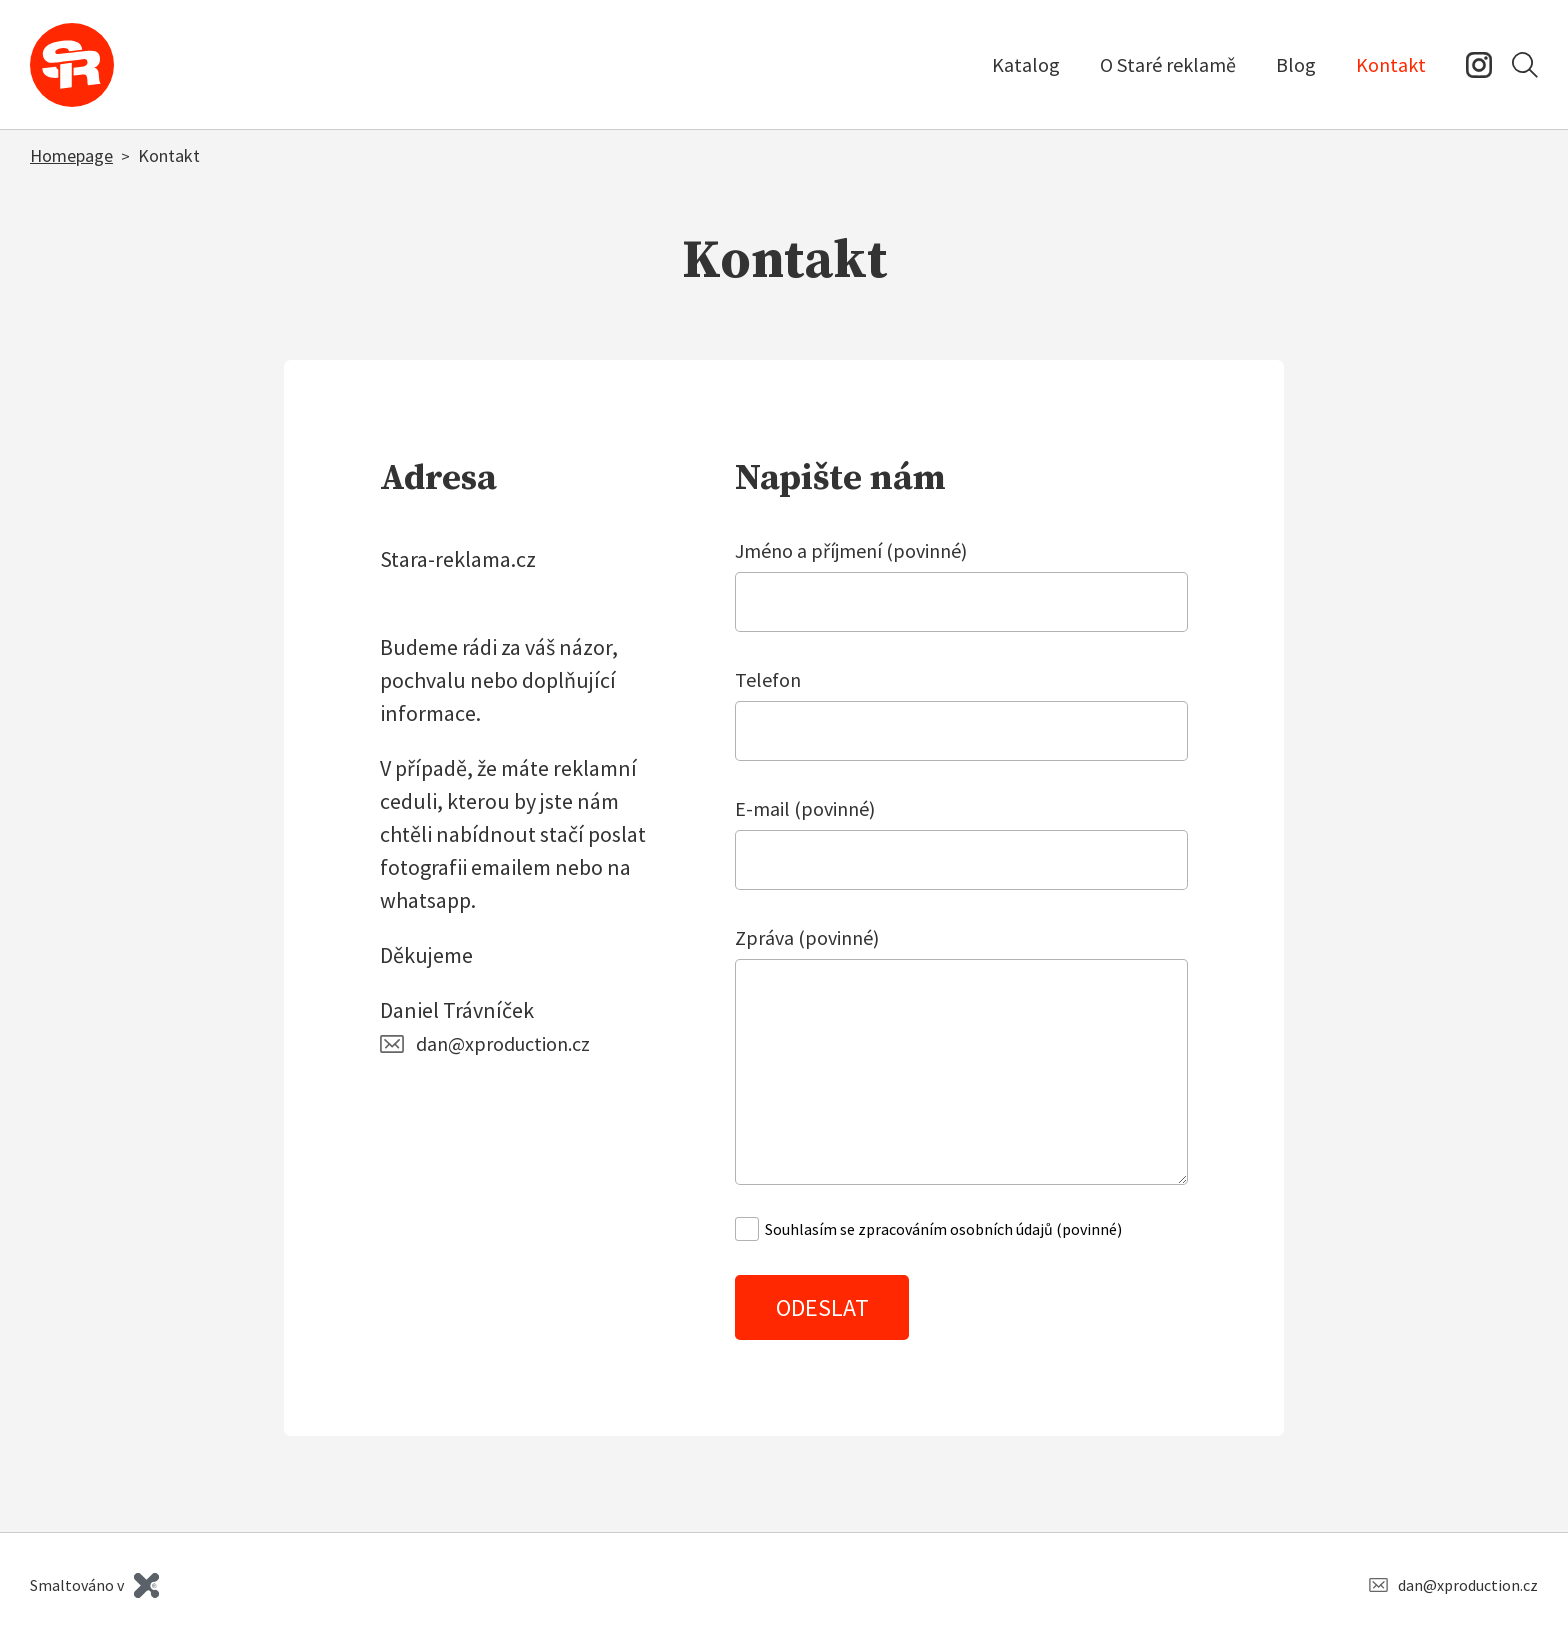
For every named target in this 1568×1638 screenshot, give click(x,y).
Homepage (71, 155)
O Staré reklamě (1168, 64)
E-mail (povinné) (805, 808)
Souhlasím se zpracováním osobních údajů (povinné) (943, 1229)
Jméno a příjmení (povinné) (851, 550)
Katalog (1026, 64)
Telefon (768, 679)
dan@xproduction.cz (503, 1043)
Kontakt (1391, 64)
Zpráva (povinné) (807, 937)
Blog (1296, 64)
